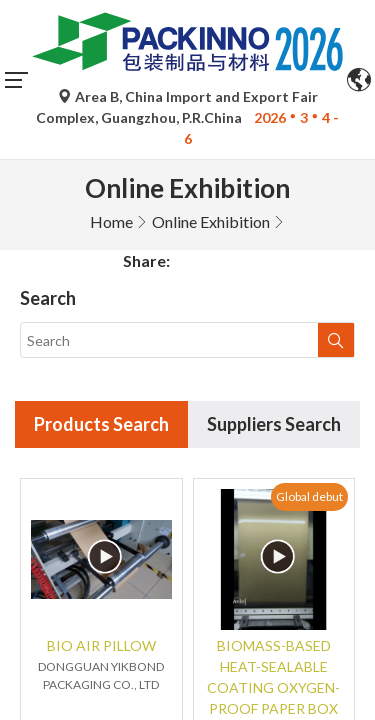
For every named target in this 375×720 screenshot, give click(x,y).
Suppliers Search (274, 265)
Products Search (101, 265)
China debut (139, 656)
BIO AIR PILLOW (101, 486)
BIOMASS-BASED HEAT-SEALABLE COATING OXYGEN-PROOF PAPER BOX (273, 518)
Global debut (309, 336)
